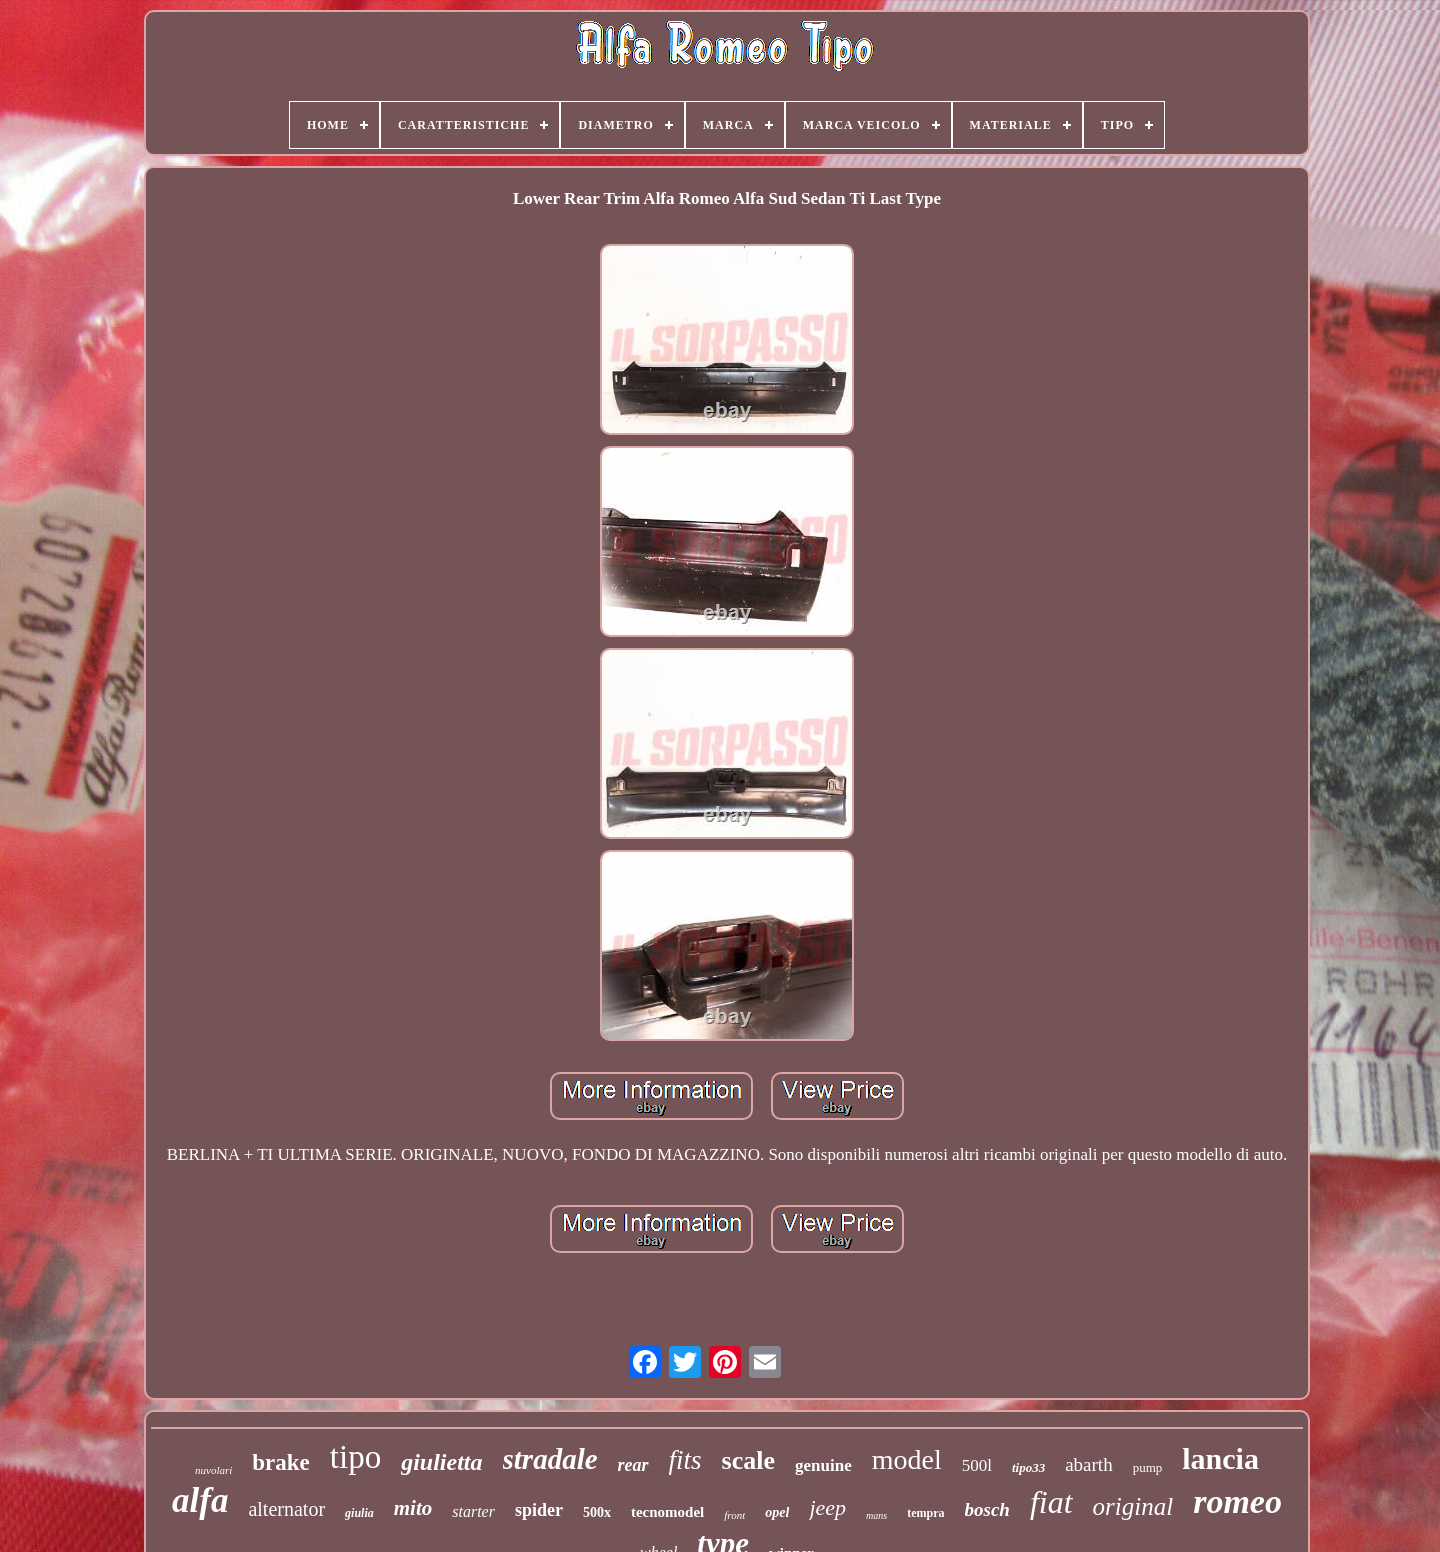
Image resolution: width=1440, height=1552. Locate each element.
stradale (550, 1459)
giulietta (441, 1462)
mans (876, 1515)
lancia (1220, 1458)
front (734, 1515)
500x (597, 1512)
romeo (1237, 1501)
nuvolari (213, 1470)
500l (977, 1465)
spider (539, 1510)
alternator (286, 1509)
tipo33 (1028, 1467)
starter (473, 1511)
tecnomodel (667, 1512)
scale (748, 1460)
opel (777, 1512)
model (907, 1459)
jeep (827, 1507)
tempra (925, 1513)
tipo (355, 1457)
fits (685, 1460)
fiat (1051, 1502)
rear (633, 1465)
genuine (823, 1465)
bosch (987, 1509)
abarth (1088, 1464)
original (1133, 1506)
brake (281, 1462)
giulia (359, 1513)
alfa (200, 1500)
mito (413, 1508)
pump (1148, 1467)
